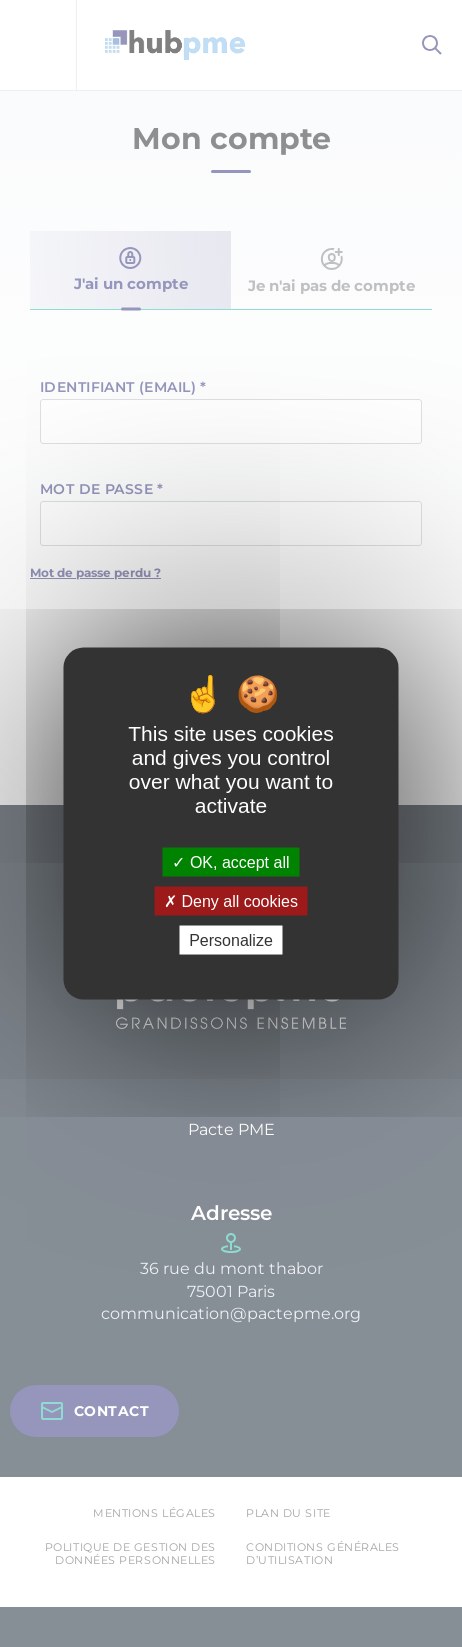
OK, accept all (230, 861)
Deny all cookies (231, 901)
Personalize (231, 940)
